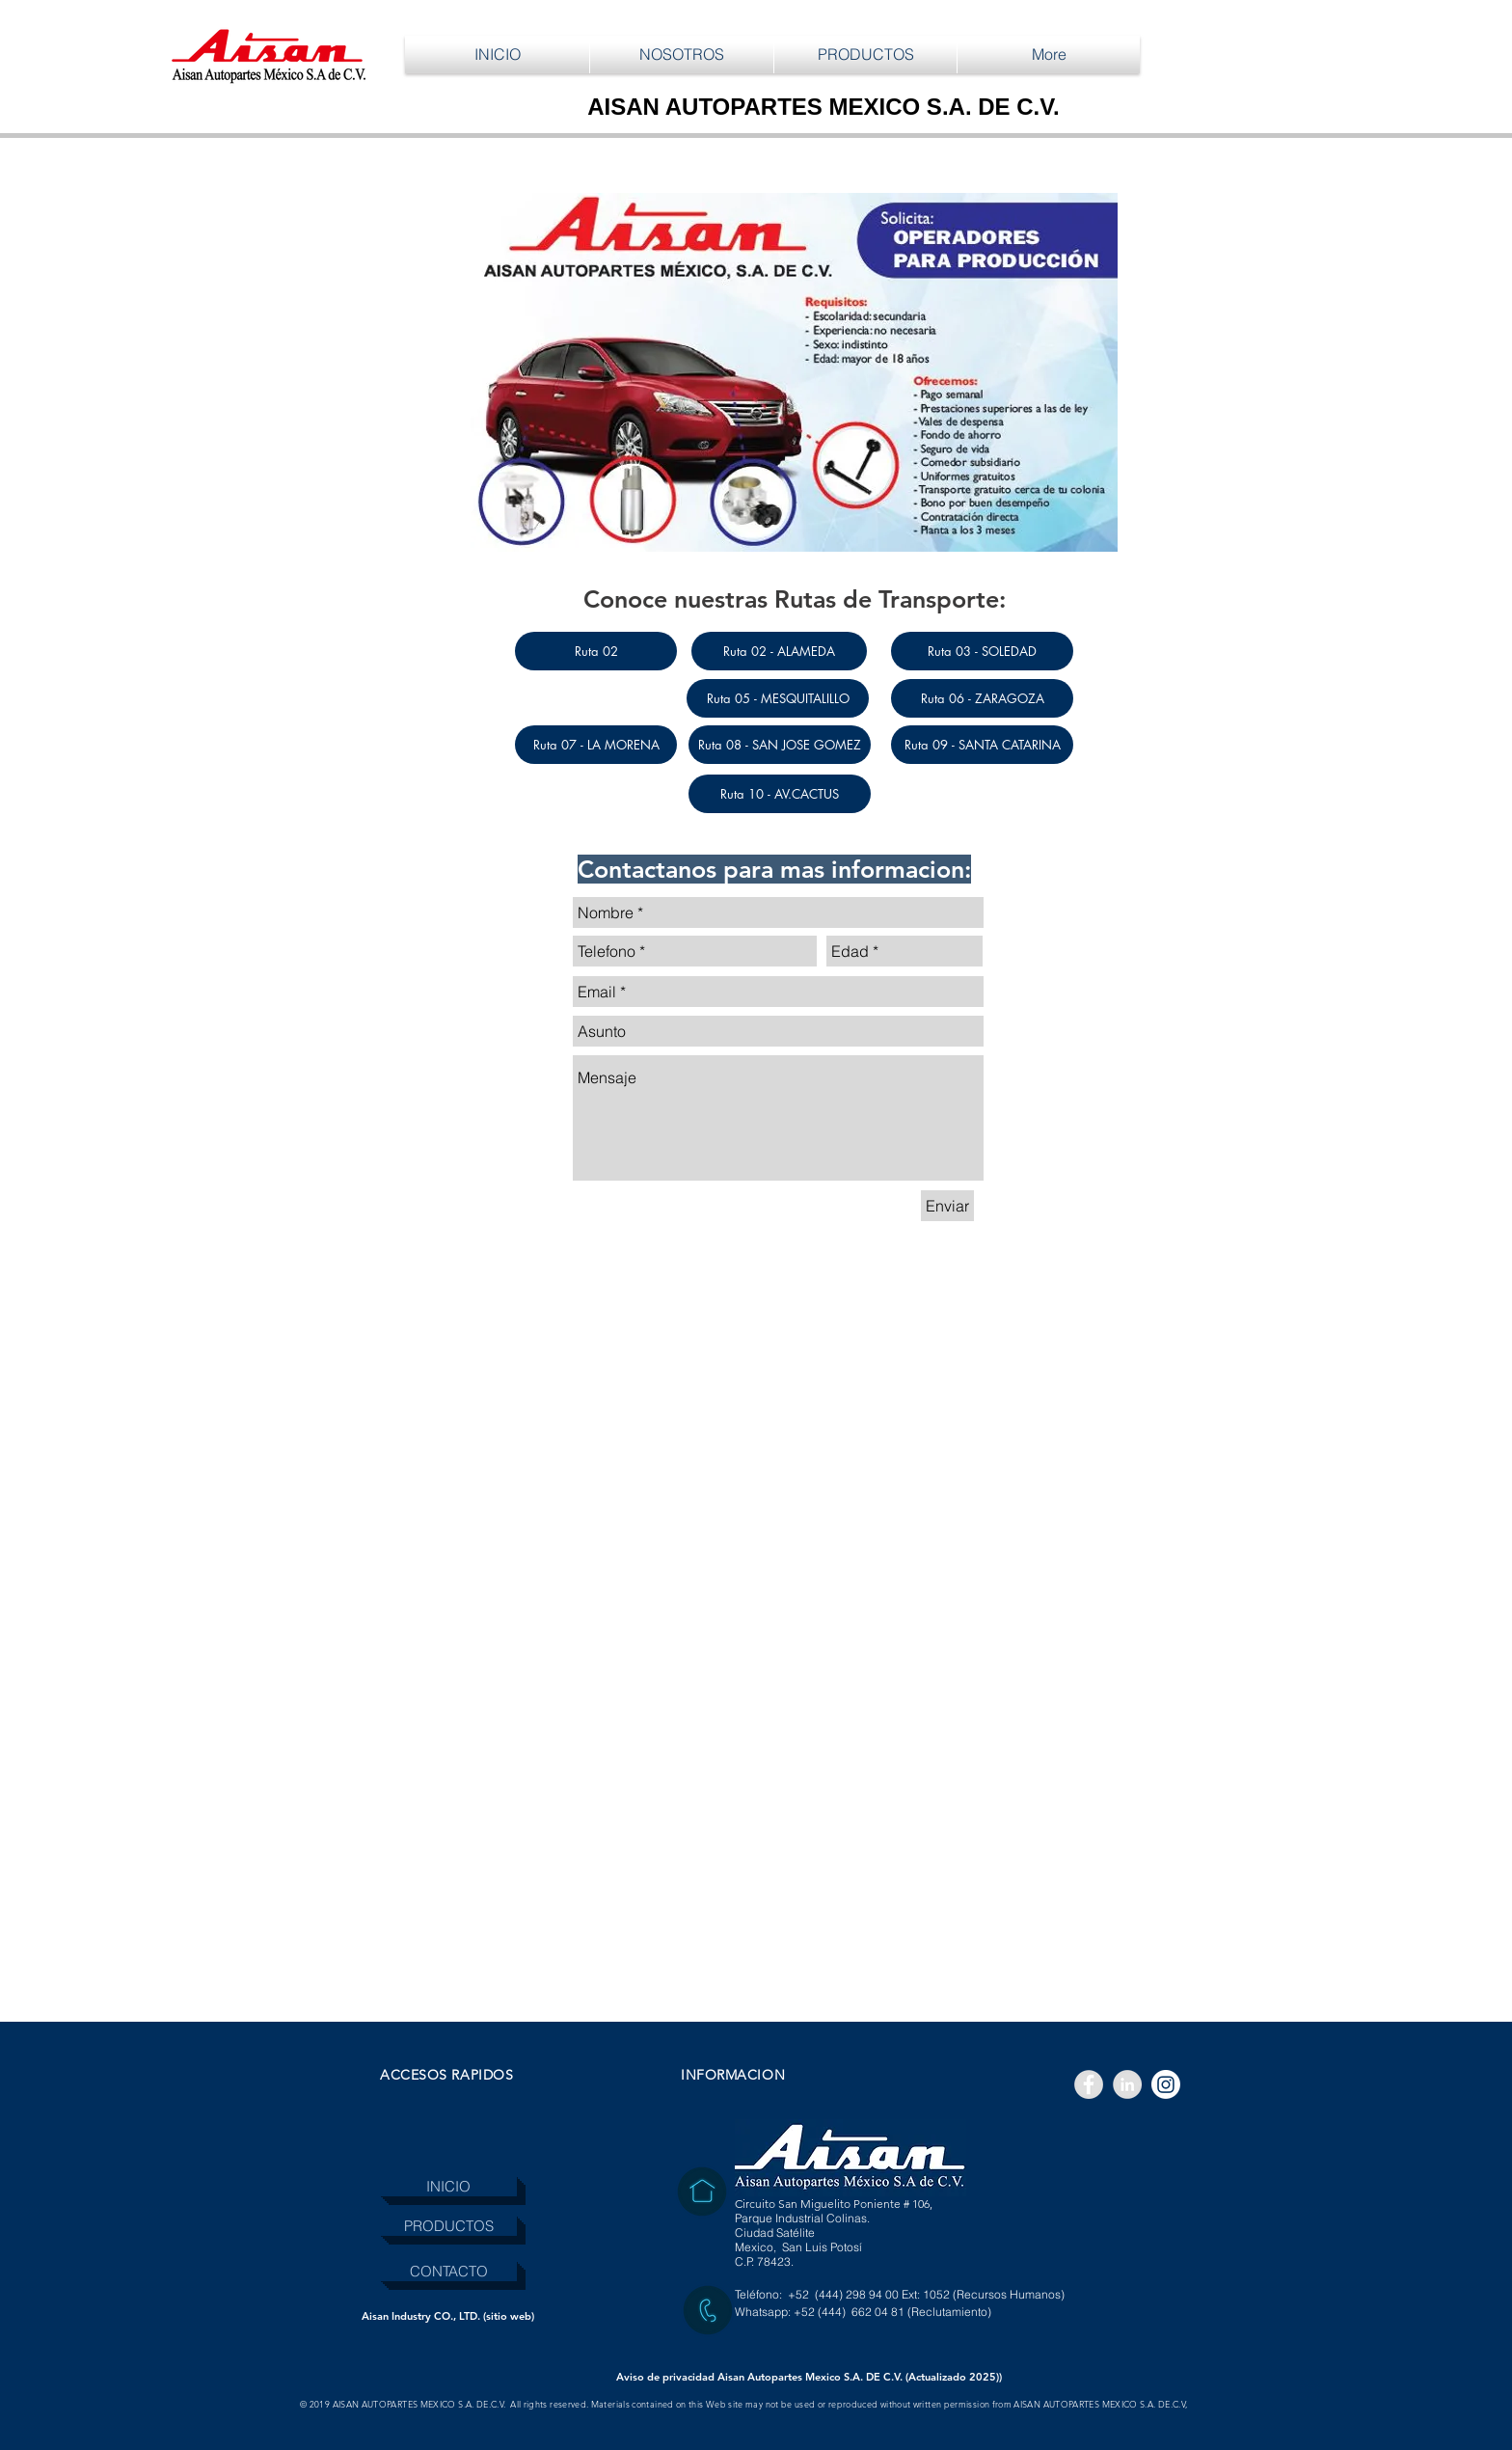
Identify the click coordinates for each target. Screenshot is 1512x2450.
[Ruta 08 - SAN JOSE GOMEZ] (779, 744)
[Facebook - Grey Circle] (1088, 2084)
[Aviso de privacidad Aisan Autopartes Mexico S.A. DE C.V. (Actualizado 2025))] (809, 2377)
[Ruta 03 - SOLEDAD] (982, 651)
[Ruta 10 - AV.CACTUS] (779, 794)
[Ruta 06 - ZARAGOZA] (982, 698)
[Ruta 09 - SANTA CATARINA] (982, 744)
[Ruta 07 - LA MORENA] (596, 744)
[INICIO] (448, 2186)
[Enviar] (947, 1205)
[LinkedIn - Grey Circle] (1127, 2084)
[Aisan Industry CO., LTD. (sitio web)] (448, 2316)
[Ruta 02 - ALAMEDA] (779, 651)
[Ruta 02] (596, 651)
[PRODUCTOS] (448, 2226)
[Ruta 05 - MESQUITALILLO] (778, 698)
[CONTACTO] (448, 2271)
